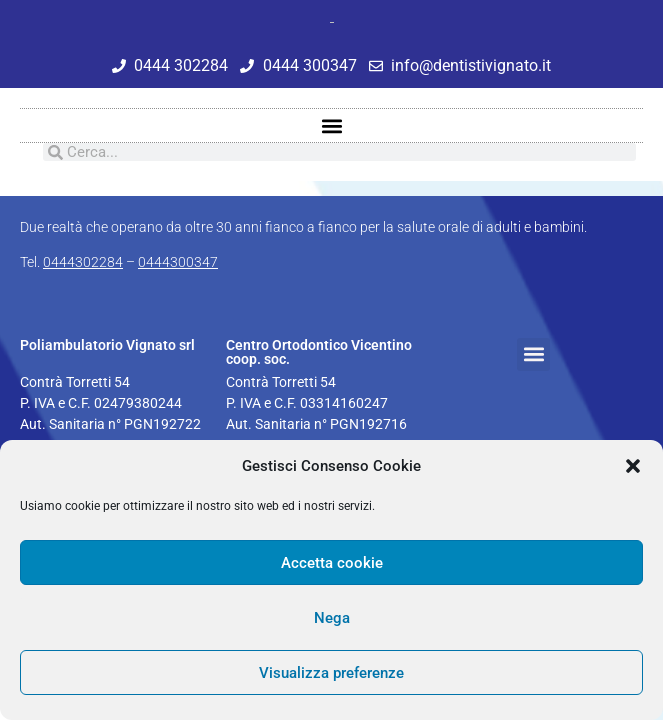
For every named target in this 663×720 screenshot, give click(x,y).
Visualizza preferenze (331, 673)
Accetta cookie (332, 563)
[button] (633, 466)
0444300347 (178, 262)
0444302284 (83, 262)
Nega (332, 618)
